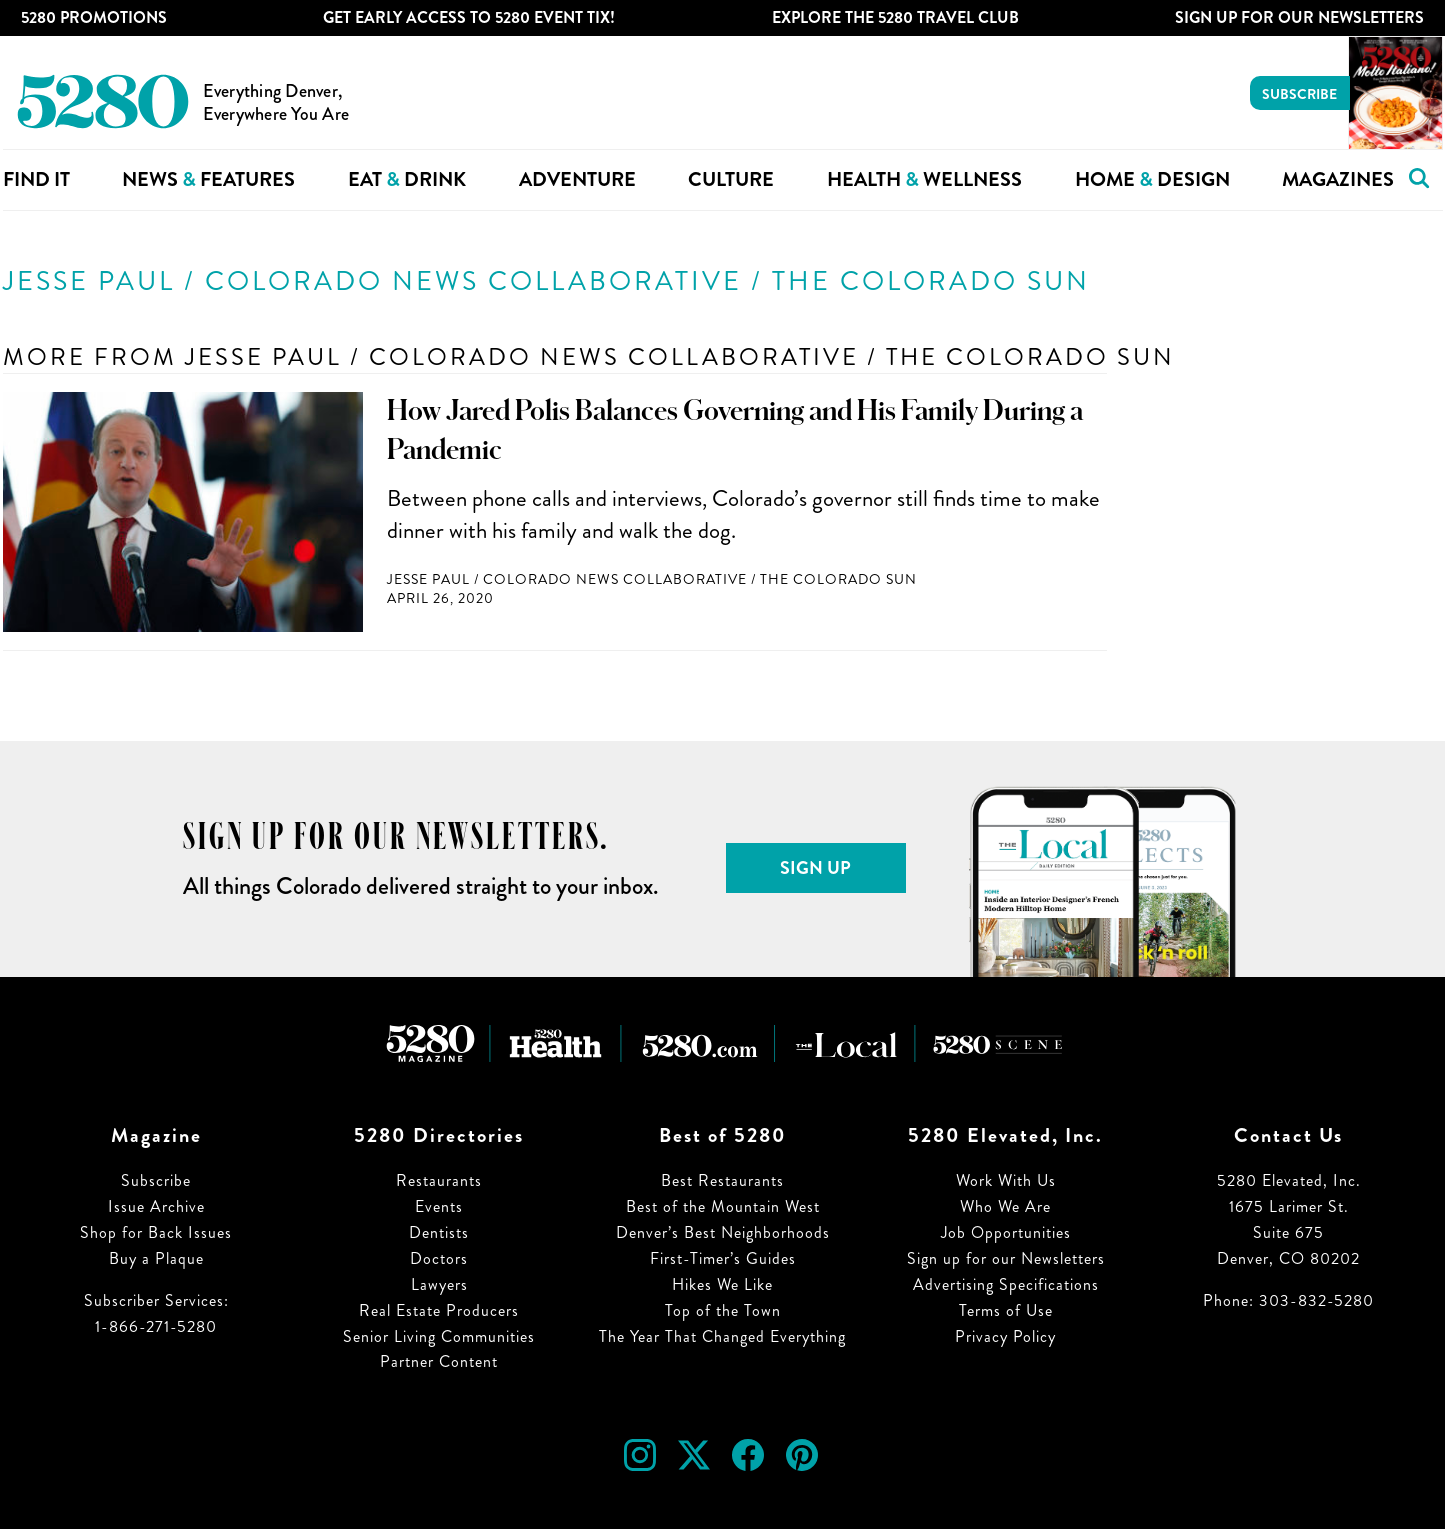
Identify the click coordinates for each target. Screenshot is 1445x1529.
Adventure (577, 179)
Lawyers (439, 1284)
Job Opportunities (1006, 1232)
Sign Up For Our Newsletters (1299, 17)
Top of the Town (723, 1310)
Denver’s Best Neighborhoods (723, 1232)
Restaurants (439, 1180)
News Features (208, 179)
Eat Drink (407, 179)
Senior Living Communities (439, 1336)
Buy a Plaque (156, 1258)
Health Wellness (924, 179)
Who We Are (1005, 1206)
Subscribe (1299, 94)
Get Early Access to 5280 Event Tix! (469, 17)
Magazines (1338, 179)
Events (439, 1206)
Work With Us (1006, 1180)
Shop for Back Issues (156, 1232)
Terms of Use (1006, 1310)
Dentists (439, 1232)
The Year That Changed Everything (722, 1336)
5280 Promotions (94, 17)
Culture (731, 179)
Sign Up (815, 868)
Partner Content (439, 1361)
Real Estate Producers (439, 1310)
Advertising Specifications (1006, 1284)
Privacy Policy (1005, 1336)
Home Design (1152, 179)
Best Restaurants (722, 1180)
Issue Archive (156, 1206)
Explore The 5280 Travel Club (895, 17)
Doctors (439, 1258)
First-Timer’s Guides (723, 1258)
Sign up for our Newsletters (1006, 1258)
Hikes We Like (722, 1284)
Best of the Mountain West (723, 1206)
